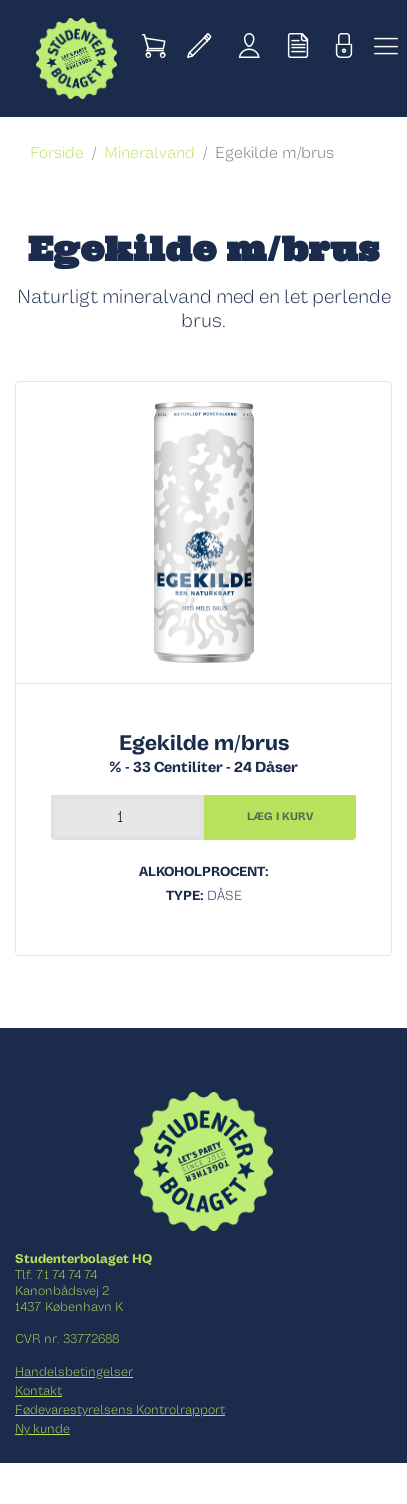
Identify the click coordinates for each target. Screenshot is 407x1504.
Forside (57, 153)
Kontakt (38, 1391)
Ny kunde (42, 1429)
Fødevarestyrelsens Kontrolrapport (120, 1410)
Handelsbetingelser (74, 1372)
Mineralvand (149, 153)
